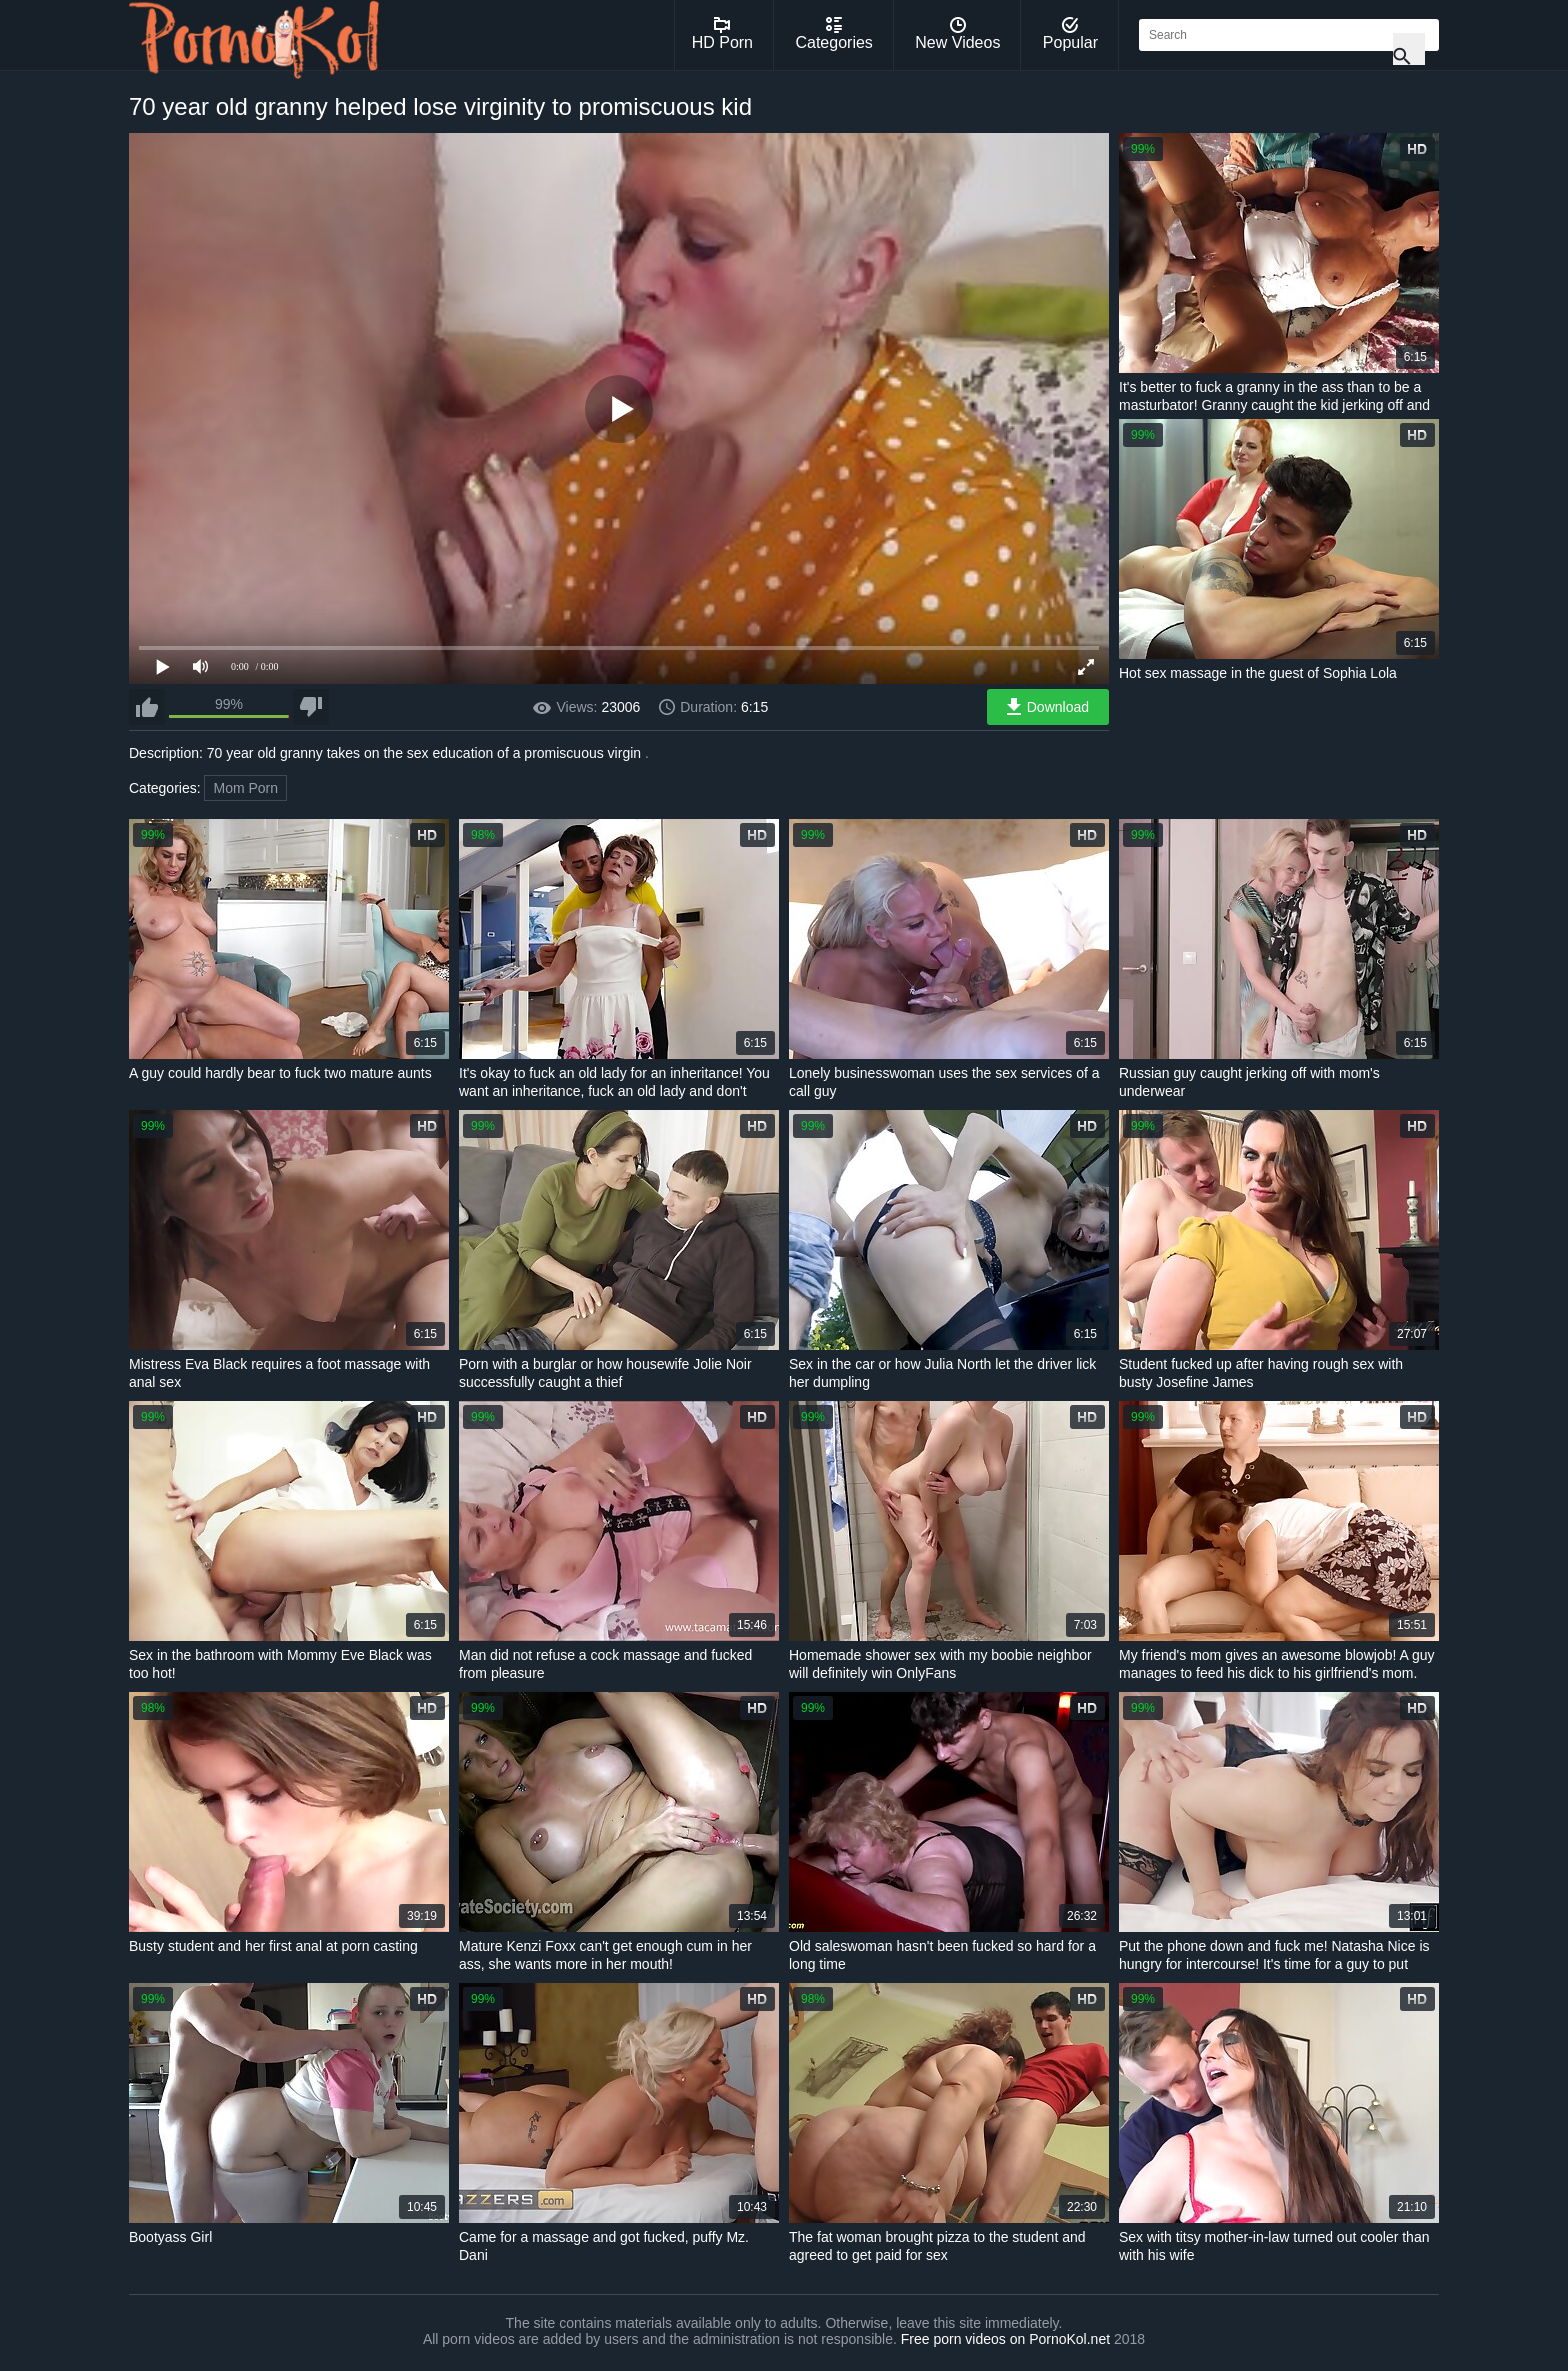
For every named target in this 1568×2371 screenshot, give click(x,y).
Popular (1070, 34)
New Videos (957, 34)
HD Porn (722, 34)
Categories (833, 34)
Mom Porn (245, 788)
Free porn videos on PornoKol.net (1005, 2339)
